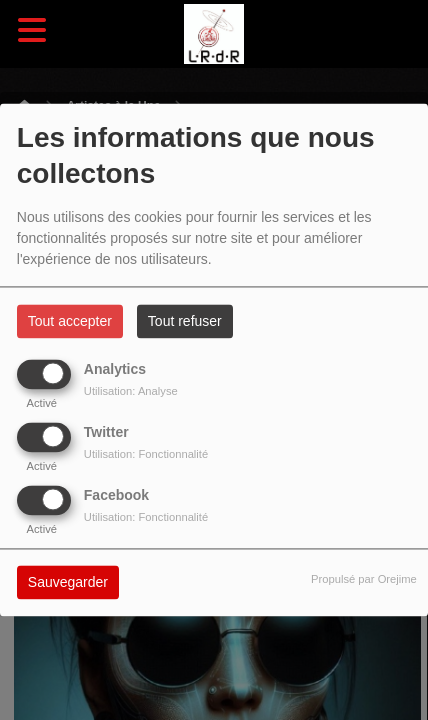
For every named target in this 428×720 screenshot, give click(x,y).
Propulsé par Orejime (364, 580)
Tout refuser (185, 322)
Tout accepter (70, 322)
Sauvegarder (68, 583)
